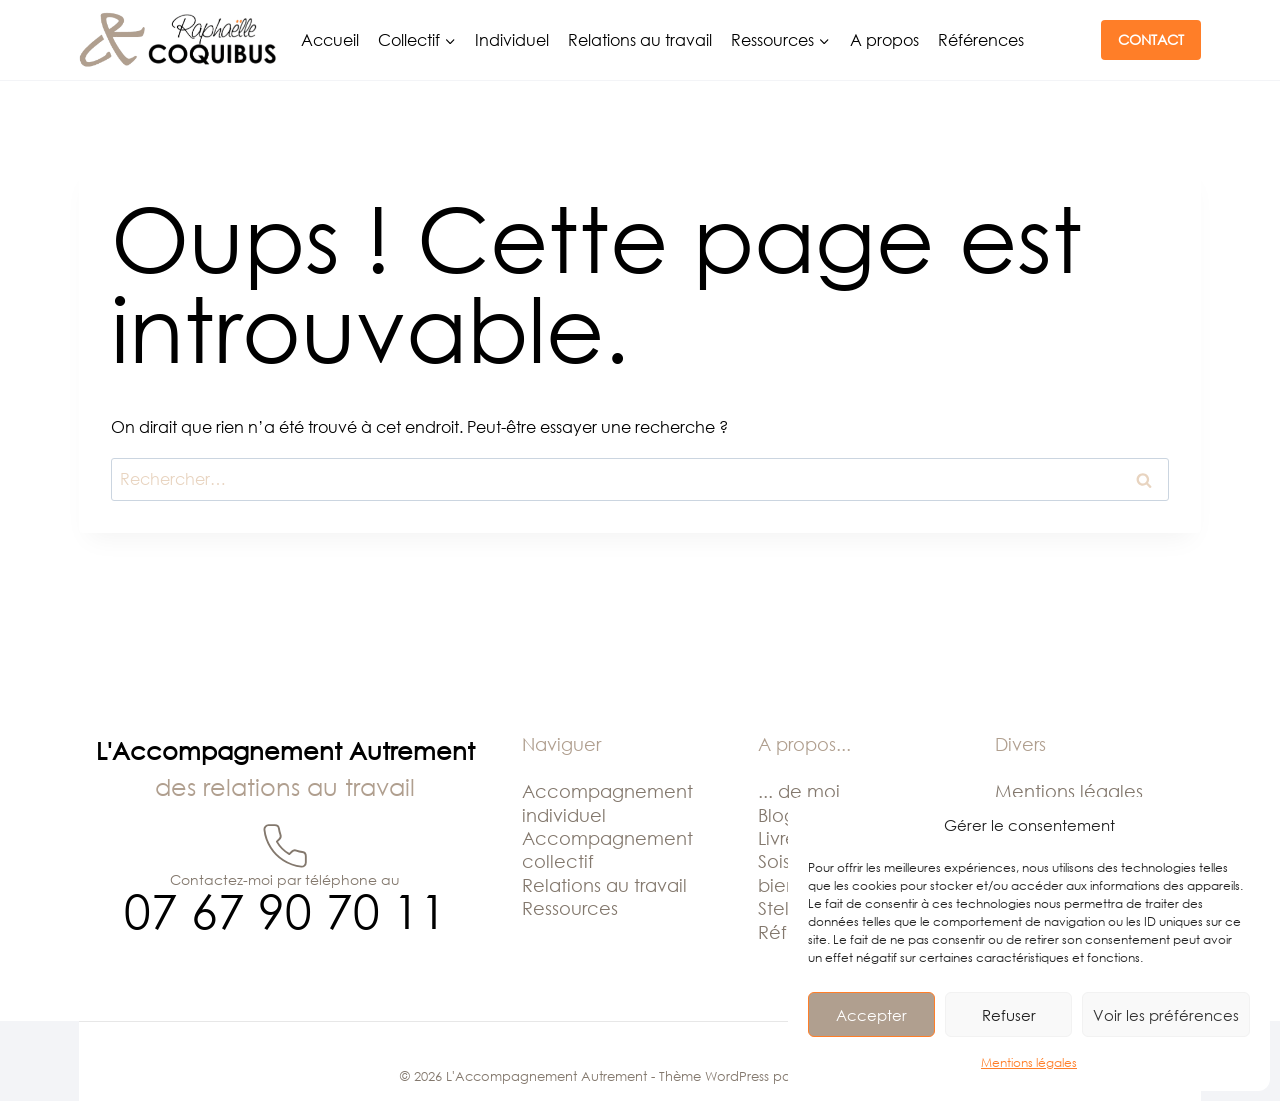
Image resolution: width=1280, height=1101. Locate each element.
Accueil (330, 40)
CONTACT (1151, 39)
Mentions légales (1029, 1062)
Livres (781, 838)
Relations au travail (640, 40)
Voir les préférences (1166, 1015)
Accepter (871, 1015)
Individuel (512, 40)
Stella (781, 908)
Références (981, 40)
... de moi (799, 791)
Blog (777, 815)
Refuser (1009, 1015)
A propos (884, 40)
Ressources (570, 908)
